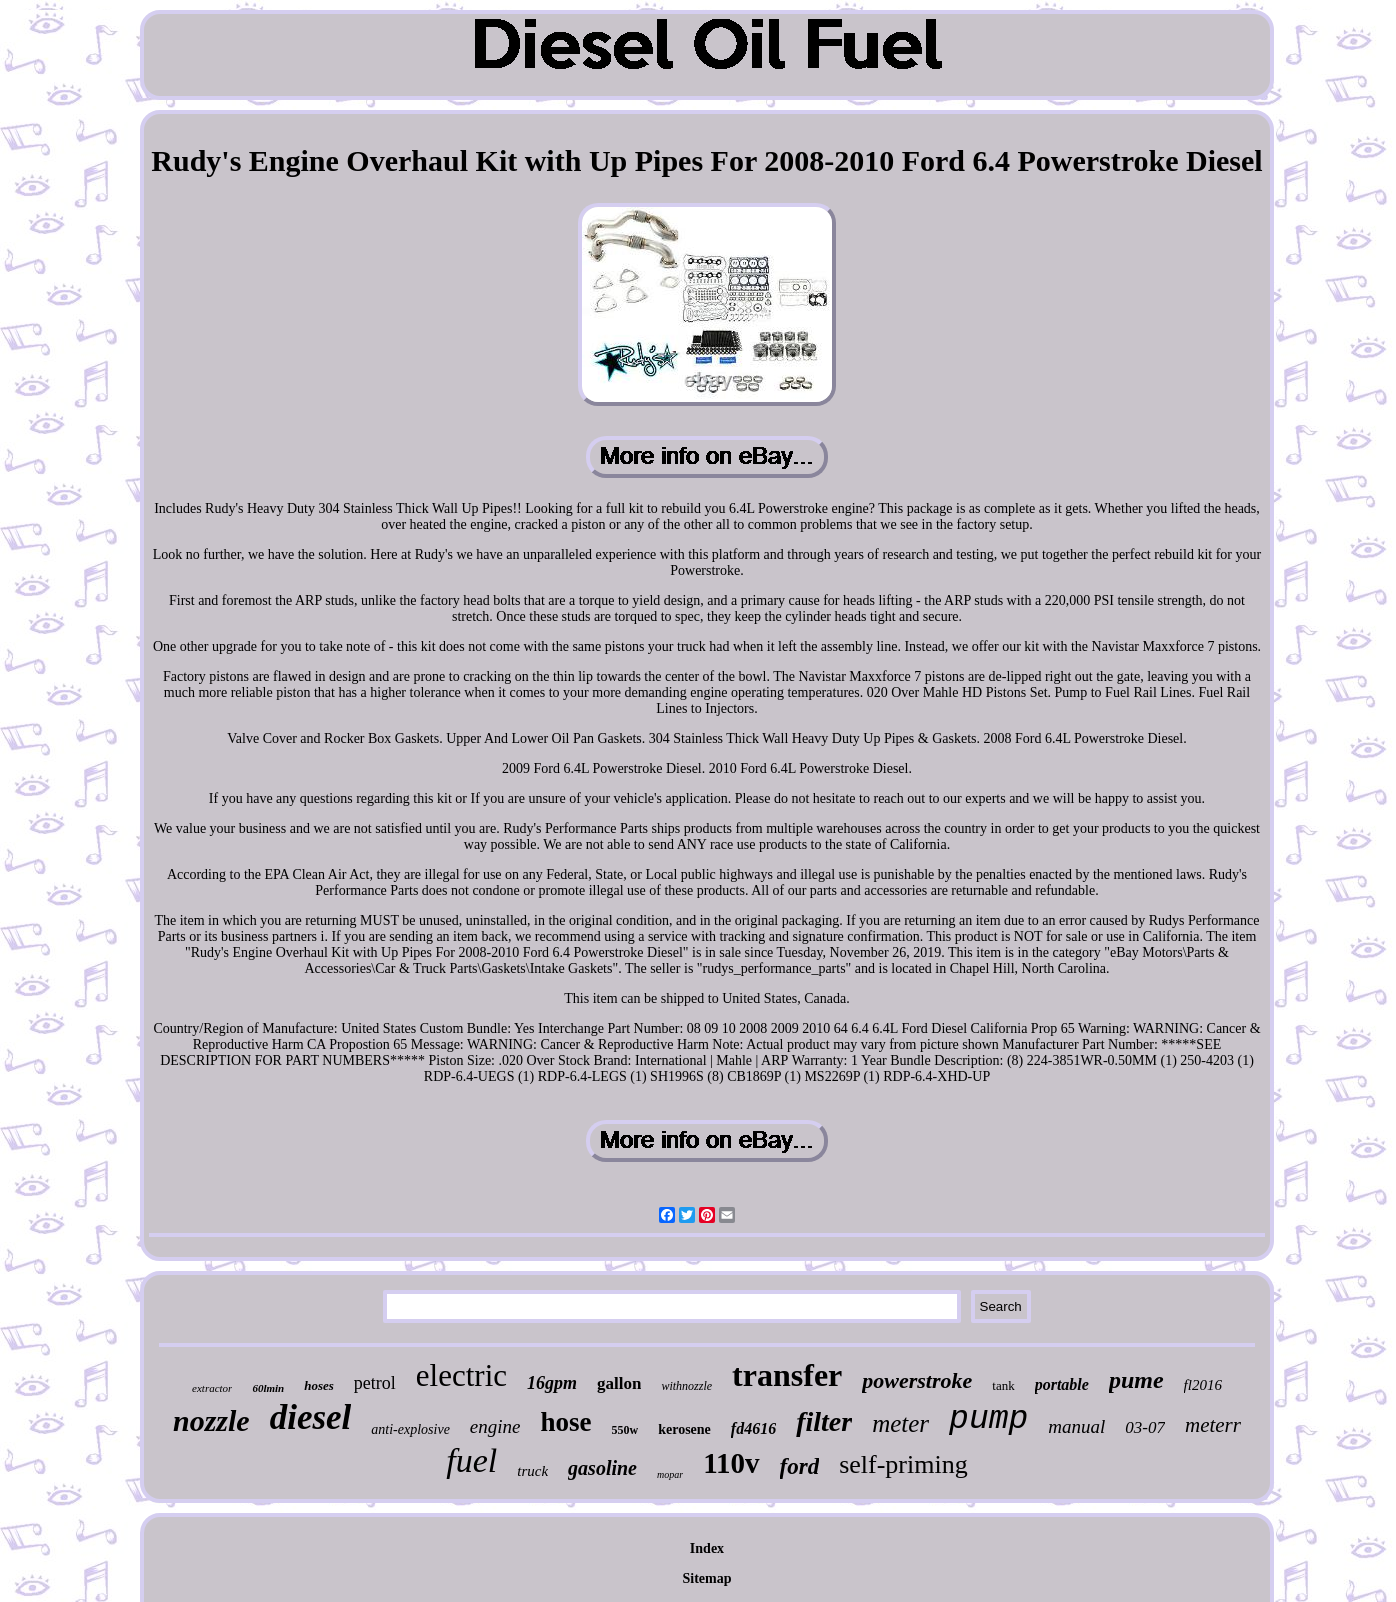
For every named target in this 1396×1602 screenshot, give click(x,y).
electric (461, 1375)
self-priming (903, 1464)
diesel (311, 1417)
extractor (212, 1388)
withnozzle (686, 1386)
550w (625, 1430)
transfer (787, 1375)
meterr (1213, 1425)
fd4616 (753, 1428)
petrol (375, 1383)
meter (900, 1423)
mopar (670, 1474)
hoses (319, 1385)
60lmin (268, 1388)
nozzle (211, 1420)
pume (1136, 1380)
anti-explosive (410, 1429)
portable (1062, 1384)
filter (824, 1421)
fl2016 (1203, 1385)
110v (731, 1463)
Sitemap (706, 1578)
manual (1076, 1426)
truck (532, 1471)
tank (1003, 1385)
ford (800, 1466)
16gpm (552, 1383)
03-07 (1145, 1427)
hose (566, 1422)
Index (707, 1548)
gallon (619, 1383)
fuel (471, 1460)
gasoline (602, 1468)
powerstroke (917, 1380)
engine (495, 1426)
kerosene (684, 1429)
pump (988, 1419)
